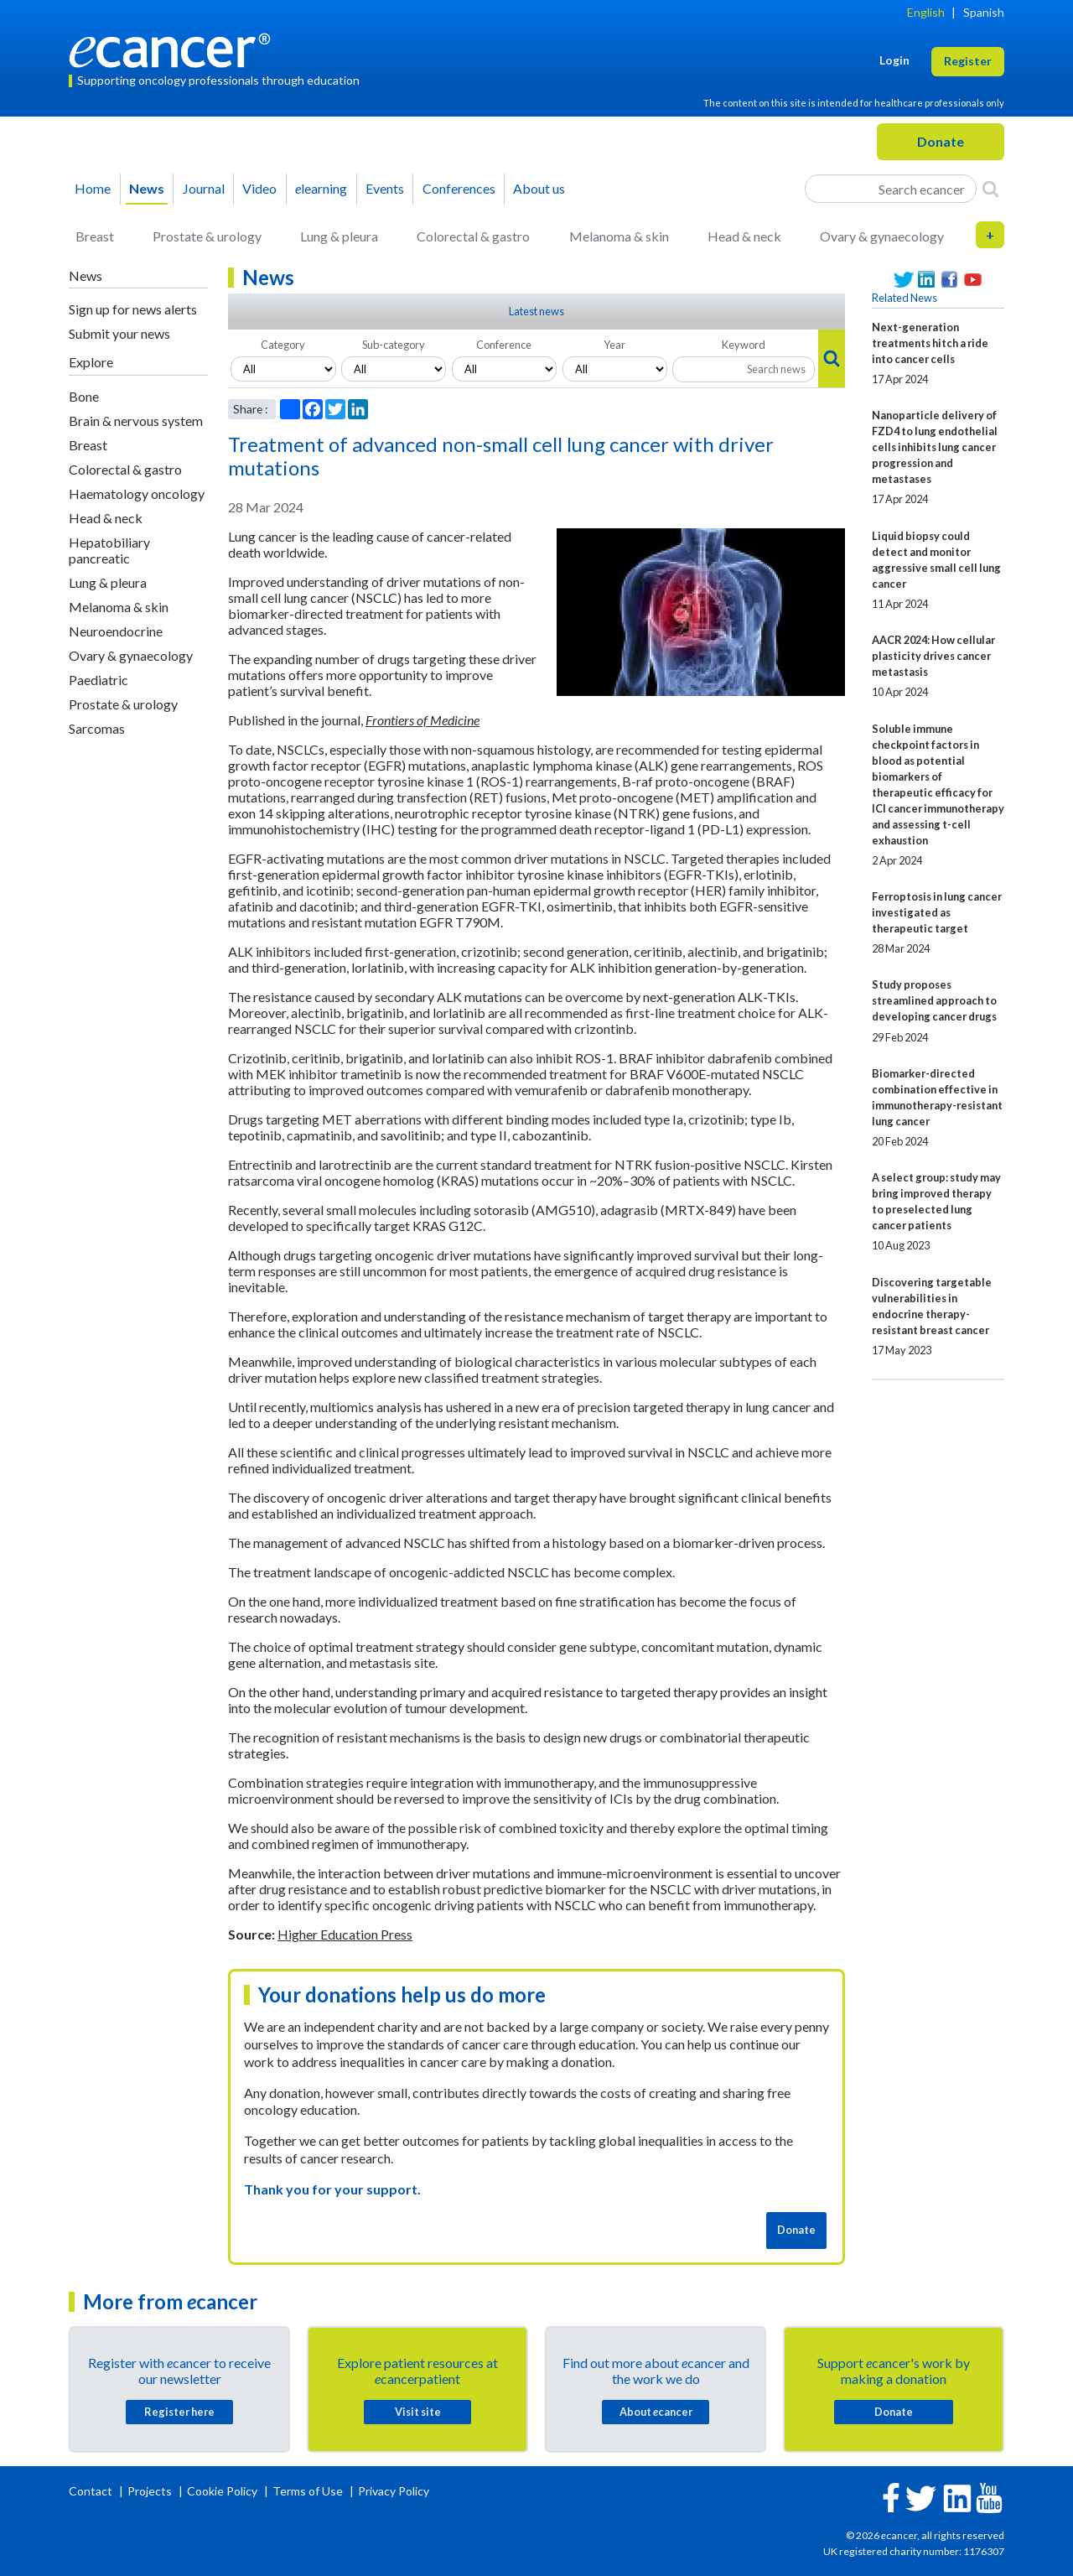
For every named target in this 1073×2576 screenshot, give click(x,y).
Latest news (536, 311)
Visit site (418, 2411)
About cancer (655, 2411)
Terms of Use (307, 2491)
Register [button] (968, 61)
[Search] (990, 188)
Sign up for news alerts (133, 309)
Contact (92, 2491)
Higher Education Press (344, 1934)
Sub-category (393, 344)
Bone (84, 396)
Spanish (983, 12)
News (146, 188)
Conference (503, 344)
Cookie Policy (222, 2491)
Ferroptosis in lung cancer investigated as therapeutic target (937, 912)
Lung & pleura (339, 236)
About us (539, 188)
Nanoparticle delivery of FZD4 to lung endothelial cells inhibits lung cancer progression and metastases (935, 447)
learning (321, 188)
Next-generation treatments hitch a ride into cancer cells (930, 343)
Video (259, 188)
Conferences (458, 188)
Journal (204, 188)
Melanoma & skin (619, 236)
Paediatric (98, 680)
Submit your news (119, 333)
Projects (150, 2491)
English (926, 12)
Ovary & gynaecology (882, 236)
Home (93, 188)
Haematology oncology (137, 493)
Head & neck (744, 236)
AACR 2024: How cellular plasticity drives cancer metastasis (933, 655)
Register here (179, 2411)
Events (384, 188)
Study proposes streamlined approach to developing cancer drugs (934, 1000)
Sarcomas (97, 728)
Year (614, 344)
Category (283, 344)
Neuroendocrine (116, 631)
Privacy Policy (393, 2491)
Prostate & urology (207, 236)
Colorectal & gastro (473, 236)
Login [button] (894, 60)
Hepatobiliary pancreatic (109, 550)
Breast (94, 236)
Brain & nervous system (136, 420)
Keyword (743, 344)
